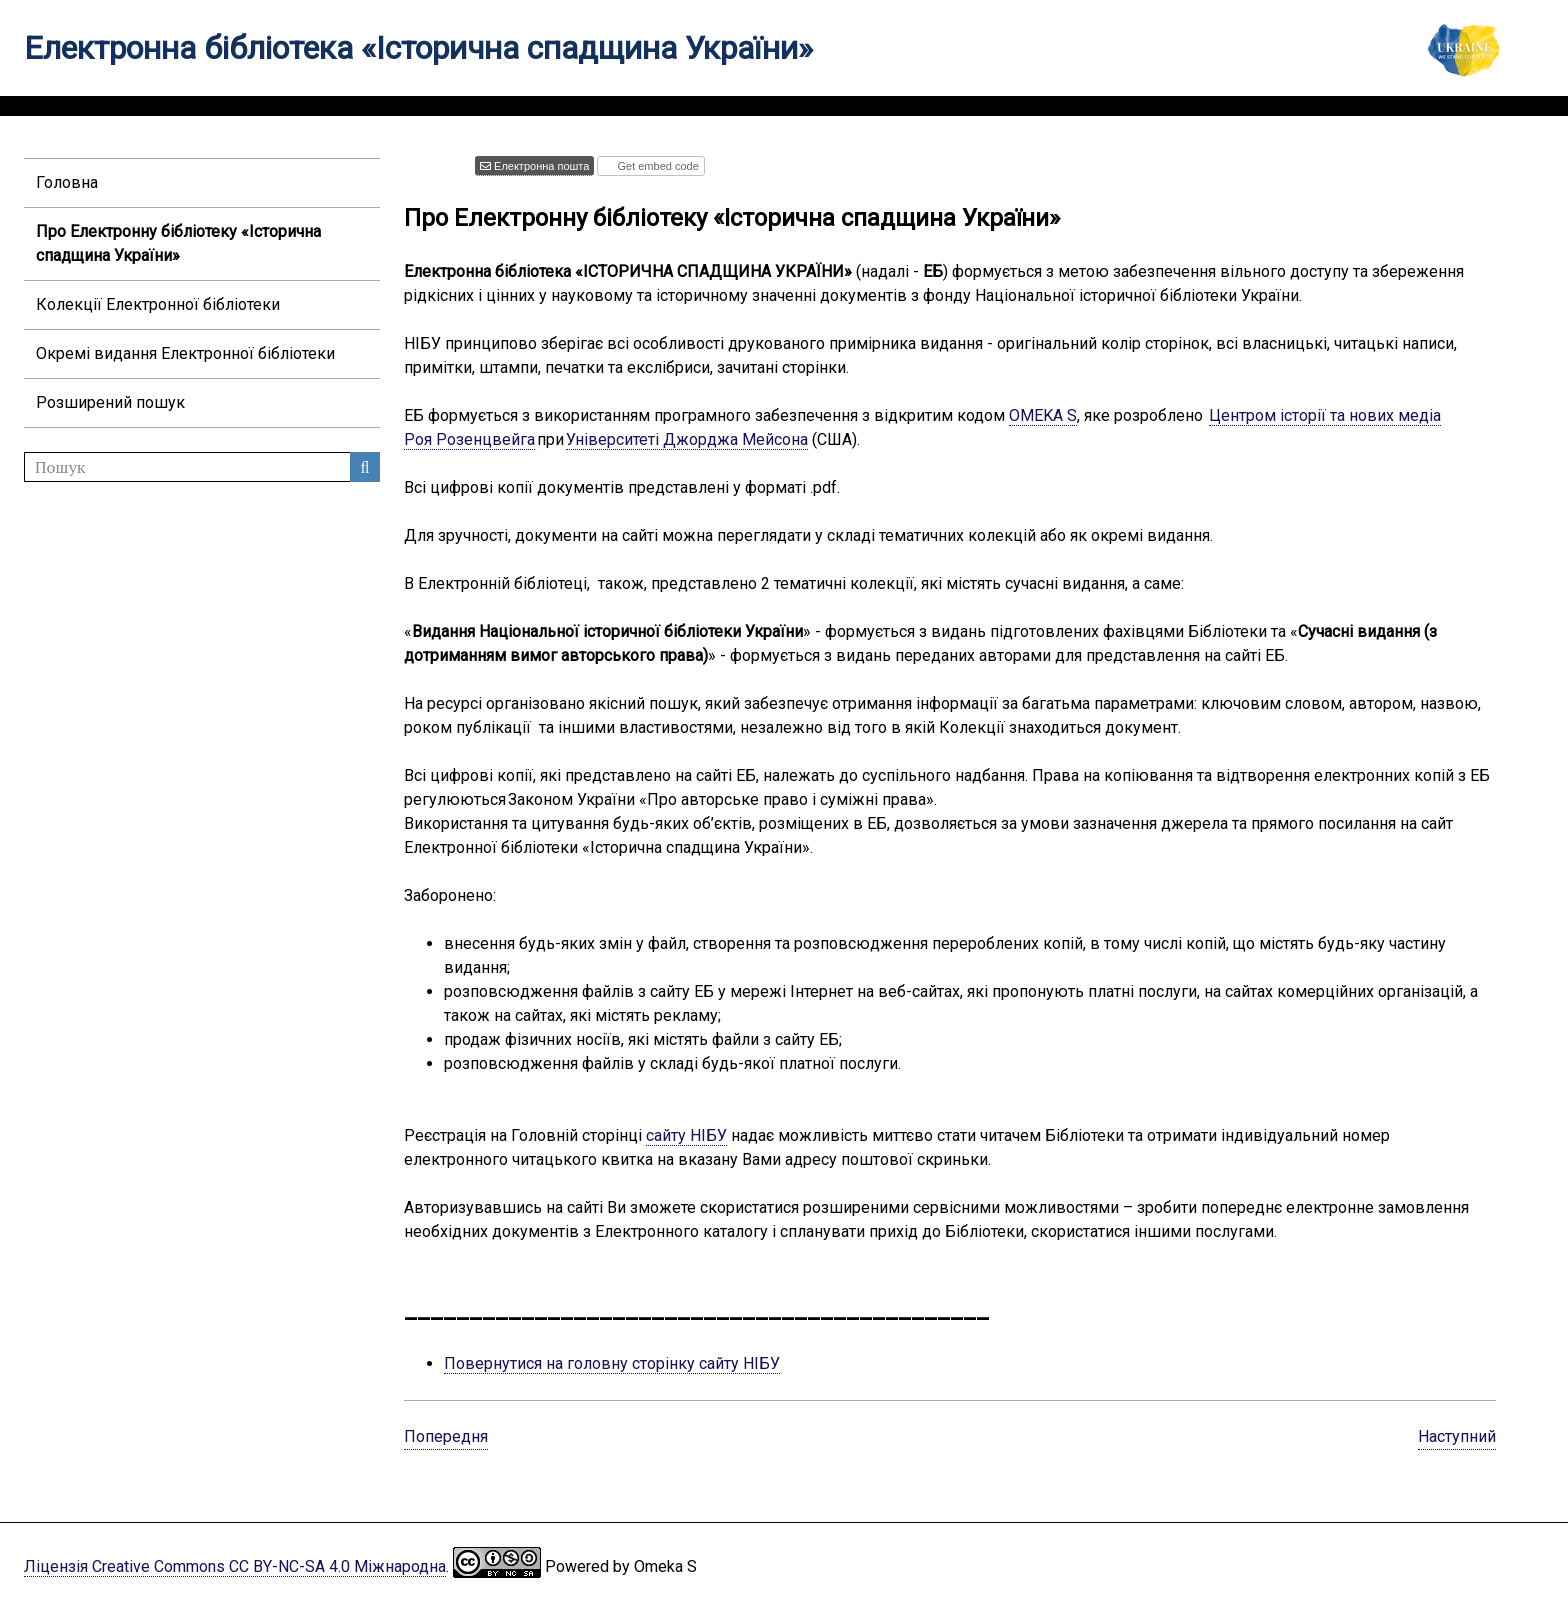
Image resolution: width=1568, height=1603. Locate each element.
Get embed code (656, 166)
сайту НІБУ (686, 1135)
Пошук (365, 467)
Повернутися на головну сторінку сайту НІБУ (612, 1363)
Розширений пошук (110, 402)
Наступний (1457, 1436)
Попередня (446, 1436)
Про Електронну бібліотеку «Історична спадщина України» (178, 243)
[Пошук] (202, 467)
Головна (67, 182)
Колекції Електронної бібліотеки (158, 304)
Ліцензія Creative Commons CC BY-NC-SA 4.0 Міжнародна (235, 1566)
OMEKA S (1043, 415)
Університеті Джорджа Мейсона (687, 439)
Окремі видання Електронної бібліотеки (185, 353)
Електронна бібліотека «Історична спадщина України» (418, 48)
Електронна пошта (540, 166)
